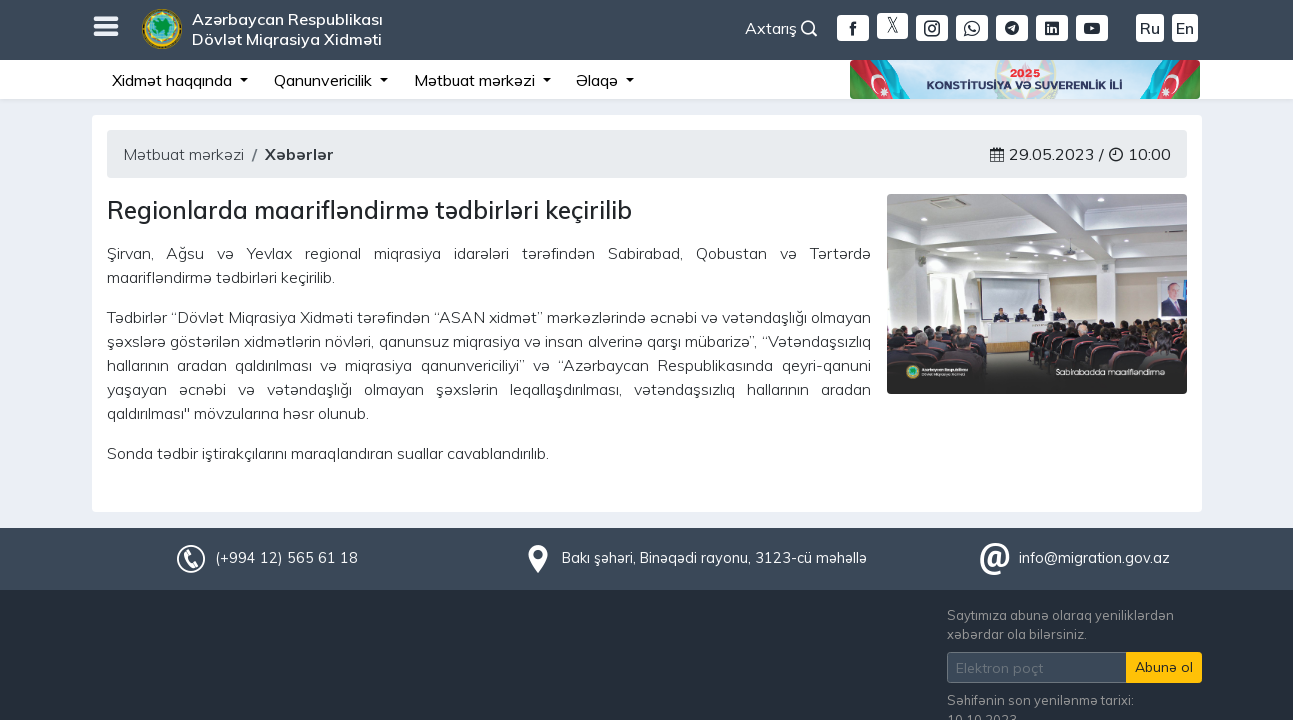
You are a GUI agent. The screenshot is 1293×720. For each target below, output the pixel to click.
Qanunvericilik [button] (325, 80)
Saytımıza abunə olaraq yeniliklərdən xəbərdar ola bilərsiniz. (1060, 624)
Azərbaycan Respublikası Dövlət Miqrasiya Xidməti (287, 29)
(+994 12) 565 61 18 (286, 558)
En (1185, 28)
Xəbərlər (299, 154)
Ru (1150, 28)
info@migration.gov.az (1094, 558)
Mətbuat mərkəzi (183, 154)
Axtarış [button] (781, 28)
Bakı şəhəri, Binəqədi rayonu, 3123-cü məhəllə (714, 558)
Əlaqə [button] (599, 80)
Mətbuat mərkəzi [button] (476, 80)
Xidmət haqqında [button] (174, 80)
